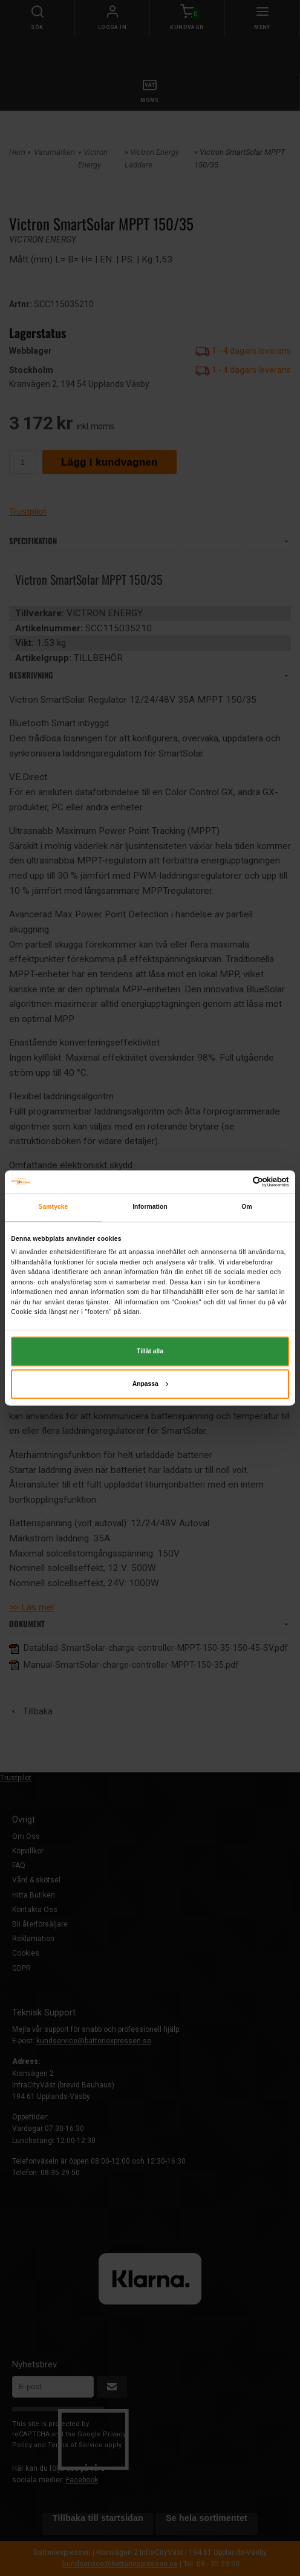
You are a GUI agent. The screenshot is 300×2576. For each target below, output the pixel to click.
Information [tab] (150, 1207)
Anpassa (150, 1384)
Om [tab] (246, 1207)
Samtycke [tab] (53, 1207)
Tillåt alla (150, 1351)
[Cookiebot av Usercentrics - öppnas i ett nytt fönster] (236, 1182)
